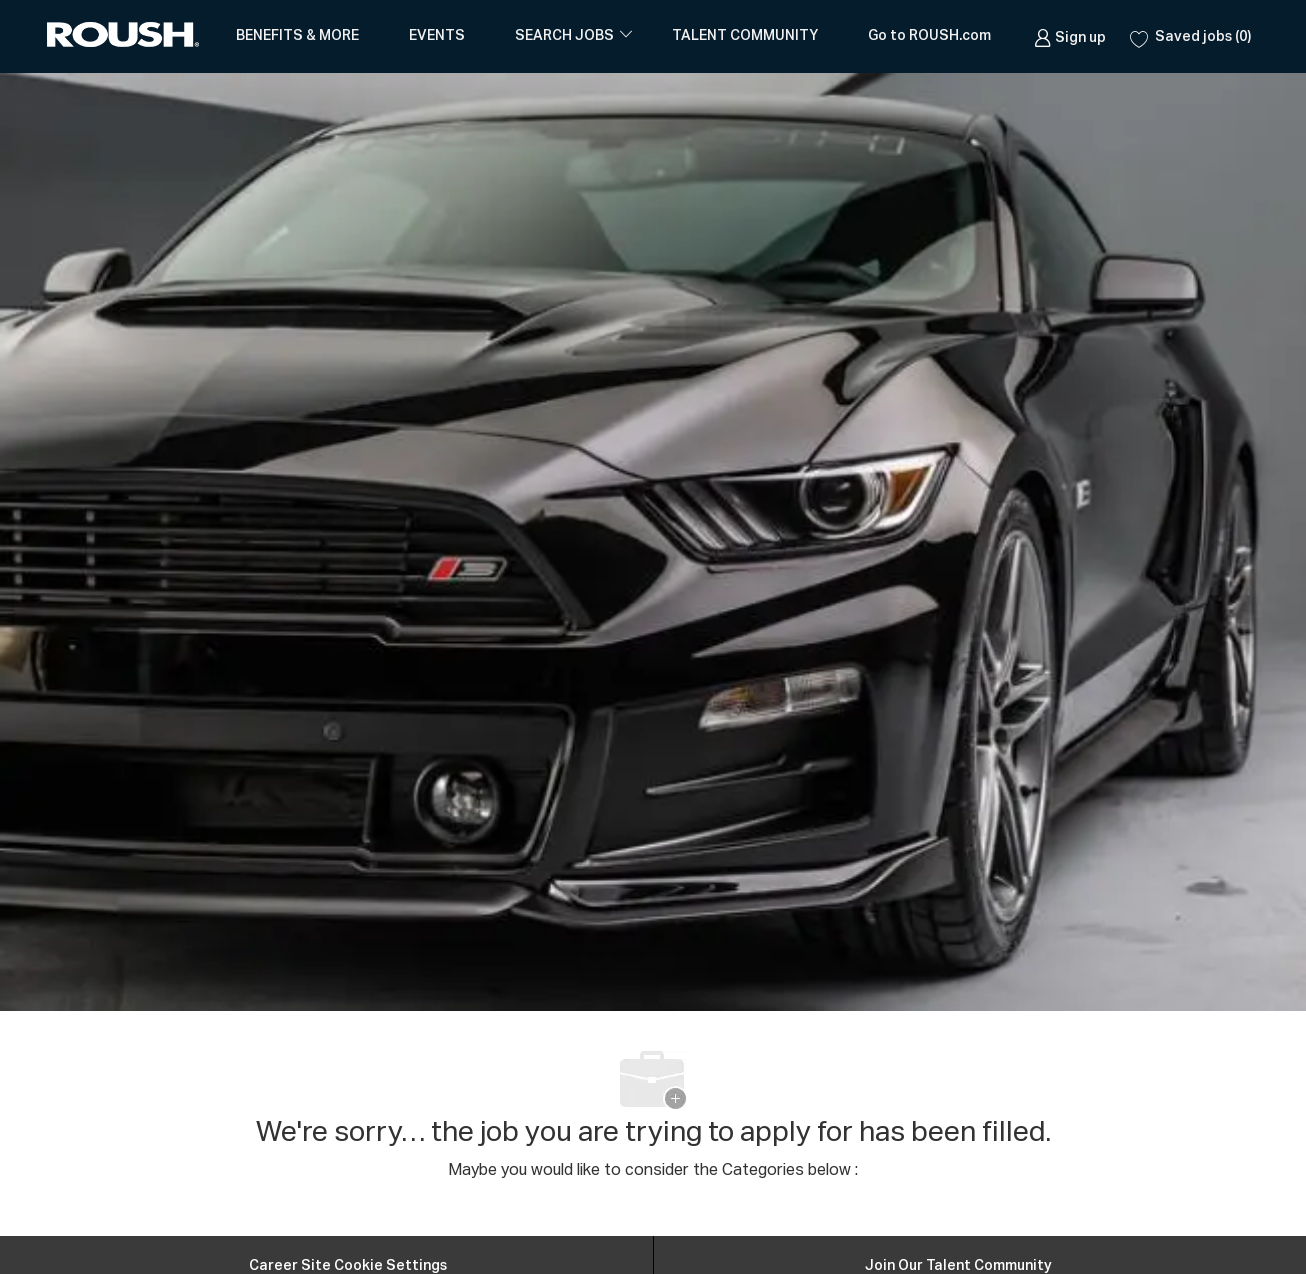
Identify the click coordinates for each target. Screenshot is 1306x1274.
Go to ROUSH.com (929, 36)
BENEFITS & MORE (297, 36)
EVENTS (437, 36)
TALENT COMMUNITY (745, 36)
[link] (1070, 36)
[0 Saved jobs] (1190, 36)
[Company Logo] (127, 36)
